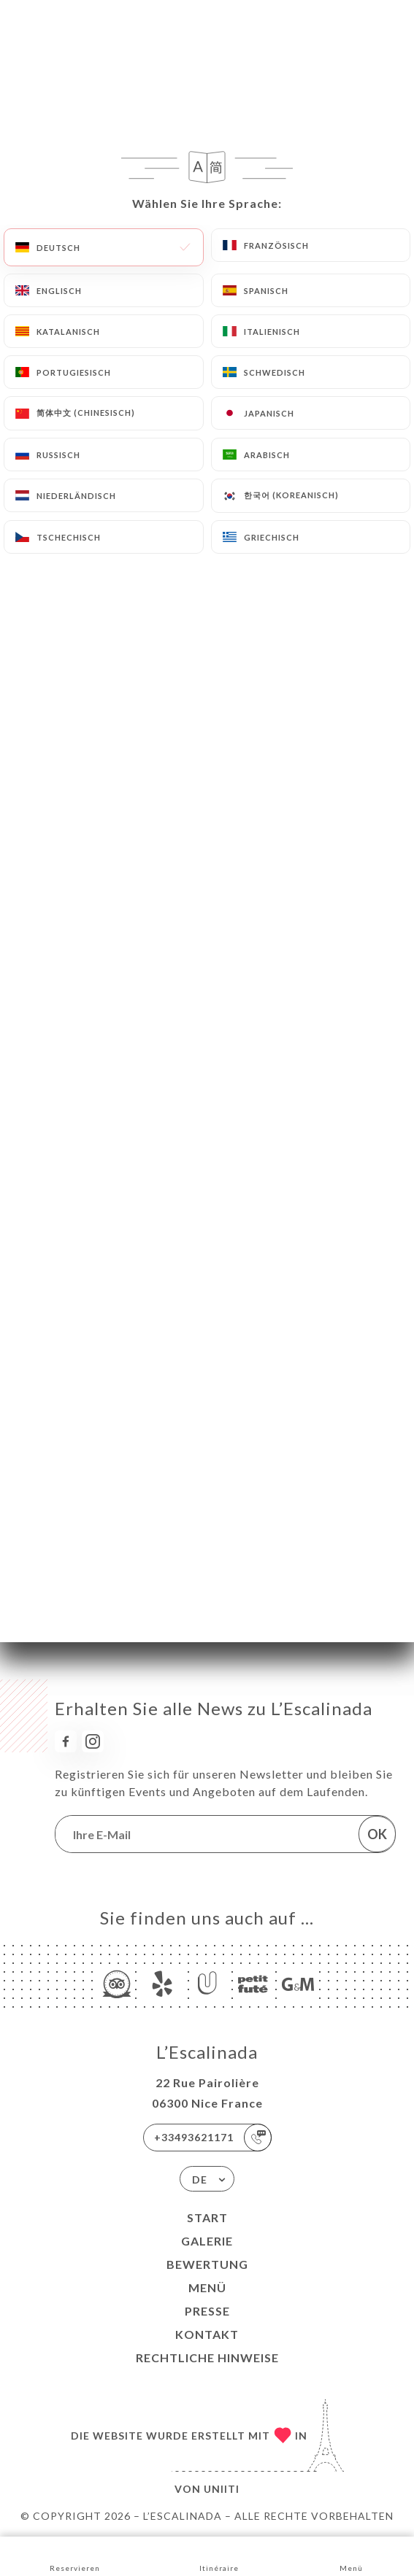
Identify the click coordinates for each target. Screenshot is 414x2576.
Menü (207, 2287)
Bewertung (207, 2264)
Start (207, 2217)
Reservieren (75, 2555)
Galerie (207, 2241)
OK (377, 1834)
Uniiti (221, 2489)
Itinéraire (219, 2555)
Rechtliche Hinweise (207, 2357)
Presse (207, 2311)
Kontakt (207, 2334)
